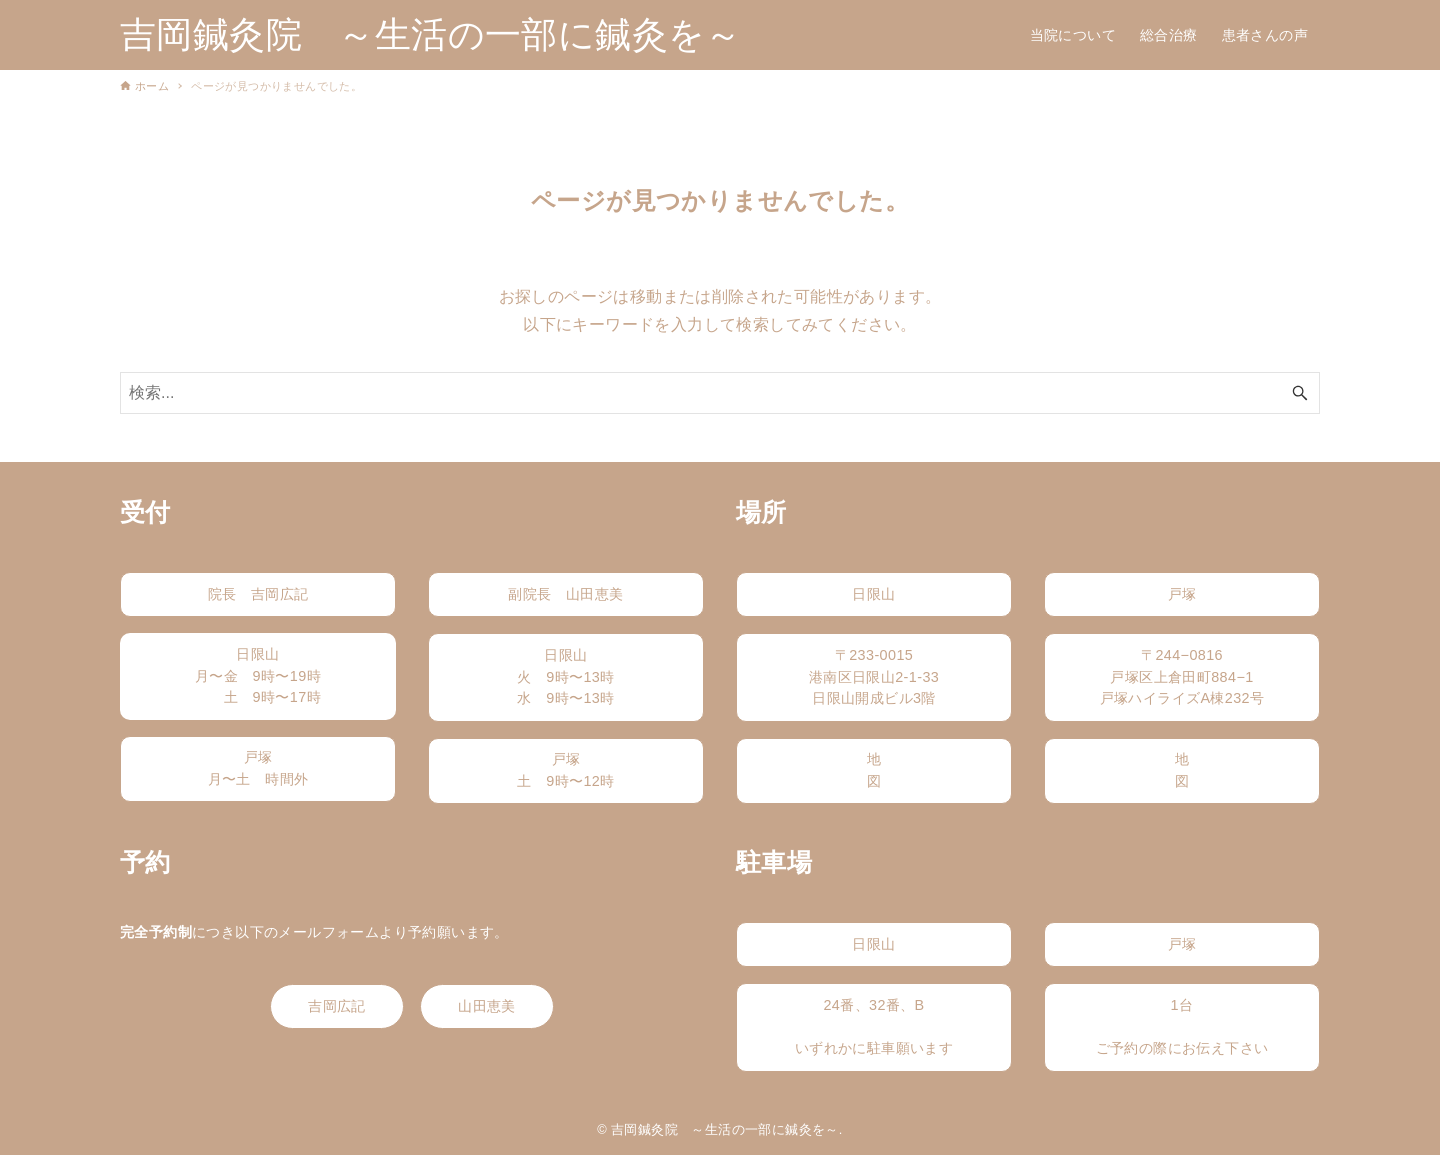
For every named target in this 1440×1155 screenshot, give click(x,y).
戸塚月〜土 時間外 (273, 768)
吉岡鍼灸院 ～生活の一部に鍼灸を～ (431, 34)
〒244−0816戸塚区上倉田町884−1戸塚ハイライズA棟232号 (1182, 676)
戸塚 (1182, 594)
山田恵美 (487, 1006)
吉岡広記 (337, 1006)
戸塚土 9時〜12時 (565, 770)
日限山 (873, 594)
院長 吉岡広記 (258, 594)
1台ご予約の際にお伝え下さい (1182, 1026)
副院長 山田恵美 (565, 594)
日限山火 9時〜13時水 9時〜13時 (565, 676)
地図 (874, 770)
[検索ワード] (720, 393)
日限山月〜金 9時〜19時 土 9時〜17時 (258, 675)
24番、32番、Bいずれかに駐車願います (874, 1026)
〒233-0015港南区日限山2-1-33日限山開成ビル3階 (874, 676)
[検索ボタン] (1300, 393)
